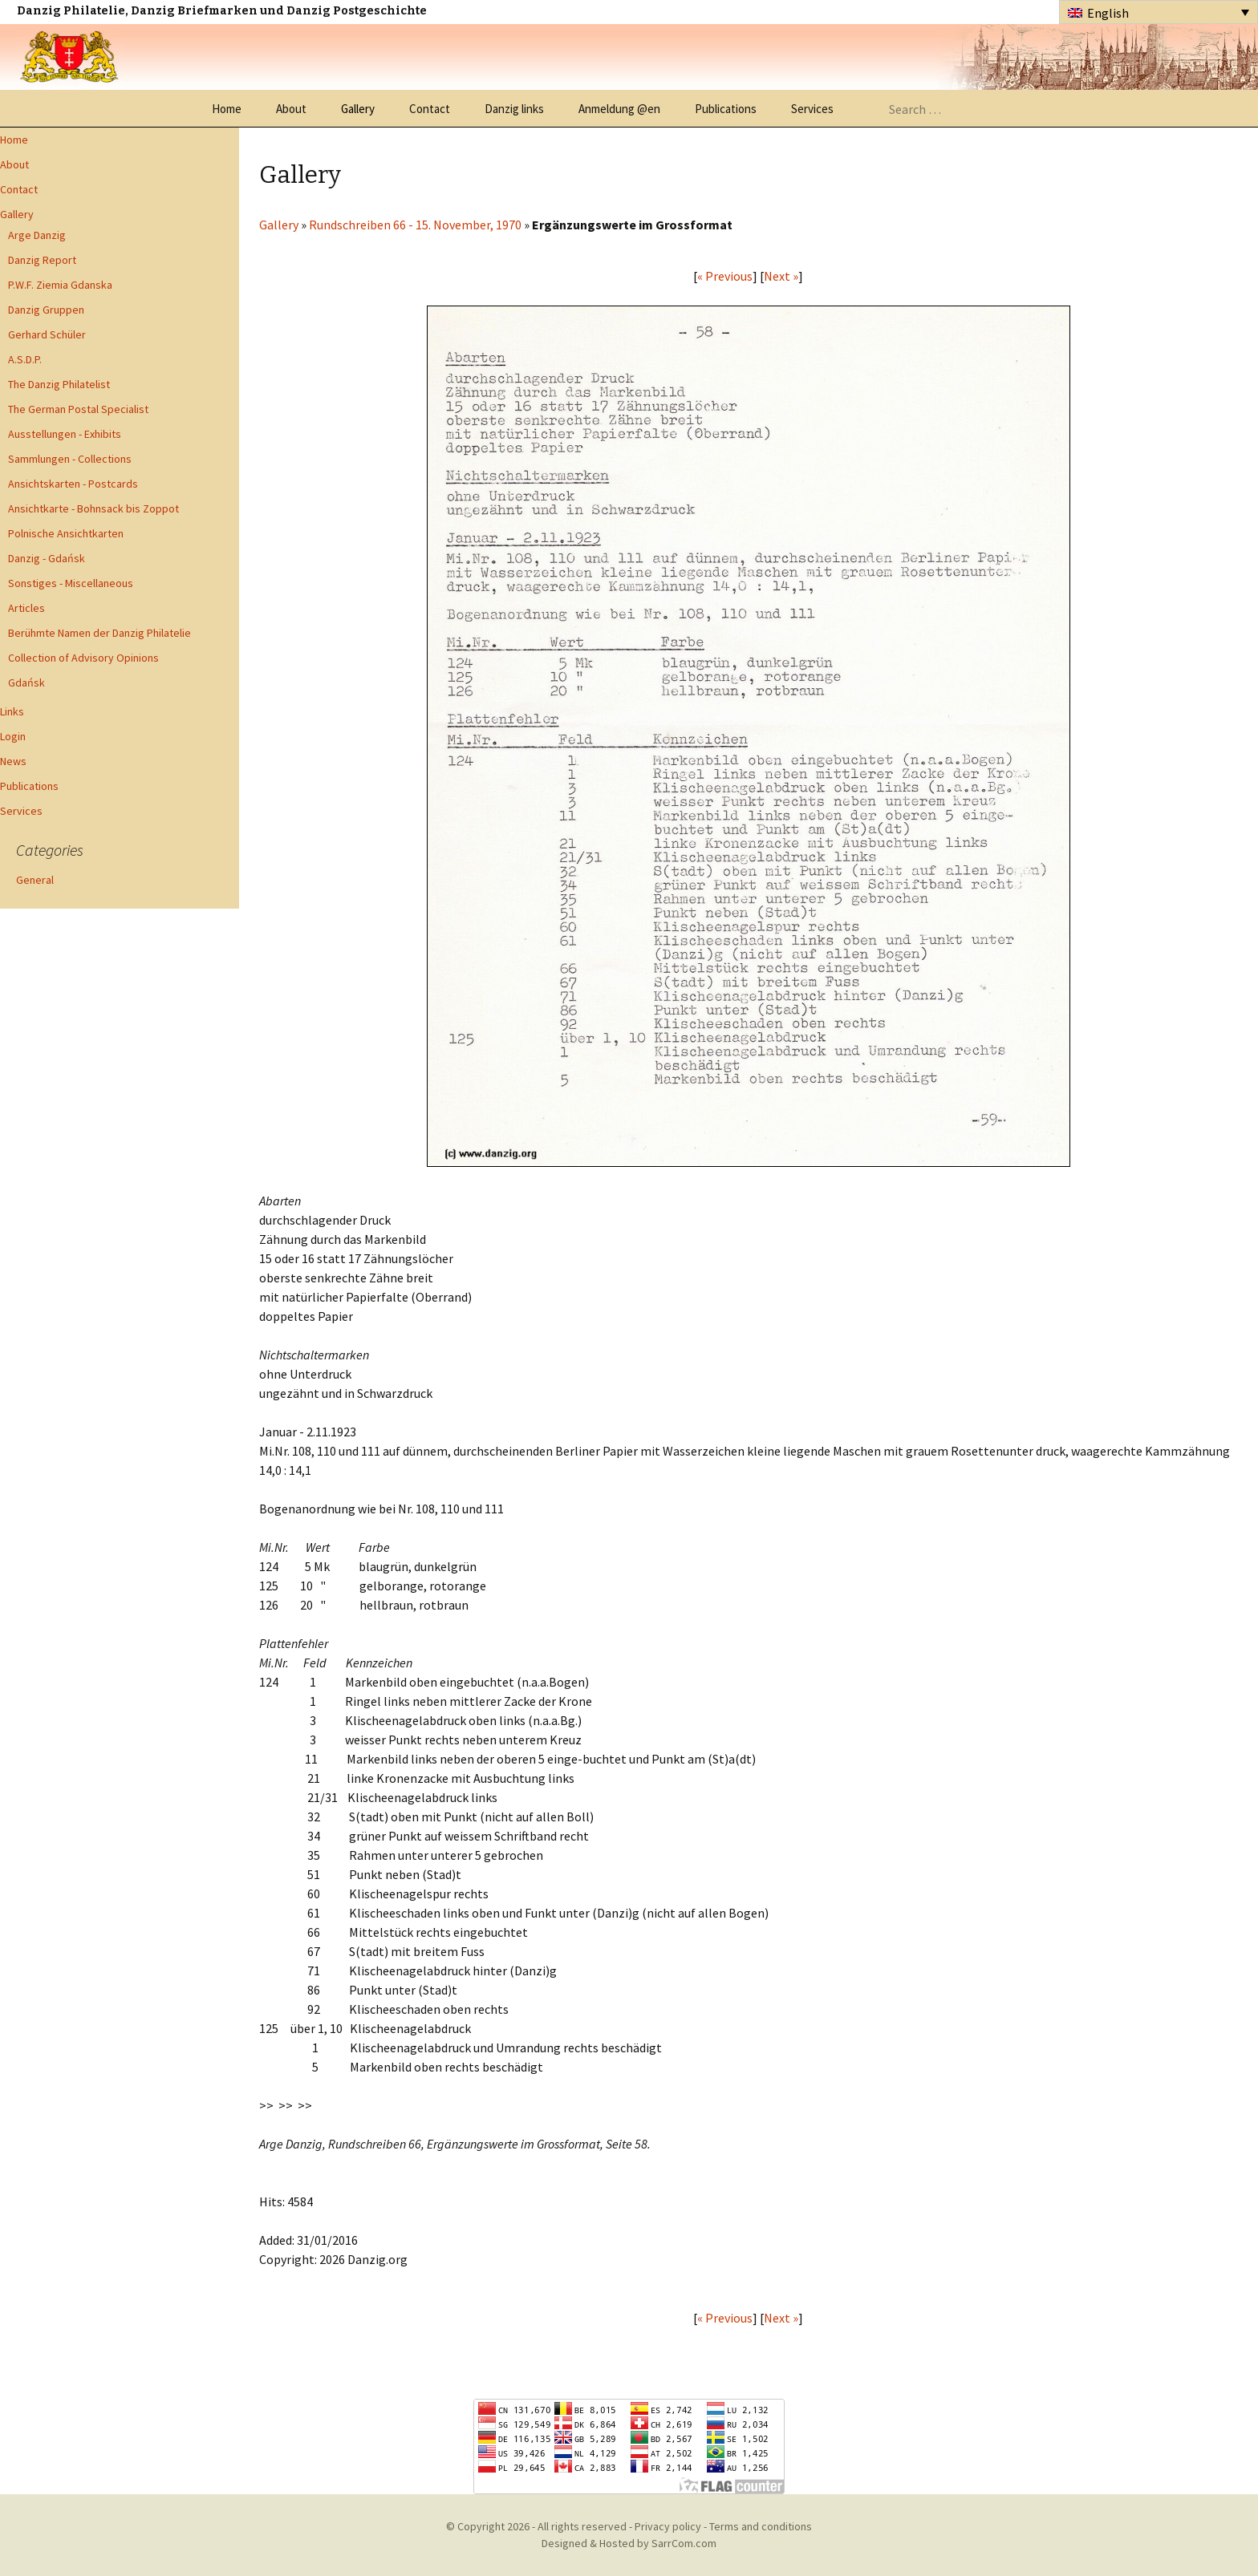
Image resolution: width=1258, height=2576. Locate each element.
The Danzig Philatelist (59, 384)
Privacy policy (668, 2526)
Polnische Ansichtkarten (66, 533)
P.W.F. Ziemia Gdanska (60, 284)
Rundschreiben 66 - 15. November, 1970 (416, 225)
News (13, 761)
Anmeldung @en (619, 108)
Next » (781, 276)
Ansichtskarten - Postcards (73, 483)
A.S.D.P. (25, 359)
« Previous (725, 276)
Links (12, 711)
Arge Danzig (37, 235)
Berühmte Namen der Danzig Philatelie (99, 633)
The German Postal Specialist (78, 409)
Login (13, 736)
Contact (429, 108)
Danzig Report (42, 260)
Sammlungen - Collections (70, 459)
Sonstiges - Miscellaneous (70, 583)
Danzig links (514, 108)
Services (812, 108)
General (35, 880)
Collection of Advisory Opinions (83, 657)
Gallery (358, 108)
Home (226, 108)
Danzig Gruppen (46, 309)
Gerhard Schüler (47, 334)
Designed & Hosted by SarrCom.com (629, 2543)
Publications (726, 108)
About (291, 108)
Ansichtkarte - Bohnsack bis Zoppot (93, 508)
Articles (26, 608)
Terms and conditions (760, 2526)
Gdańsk (26, 682)
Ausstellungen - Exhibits (64, 434)
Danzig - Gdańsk (46, 558)
